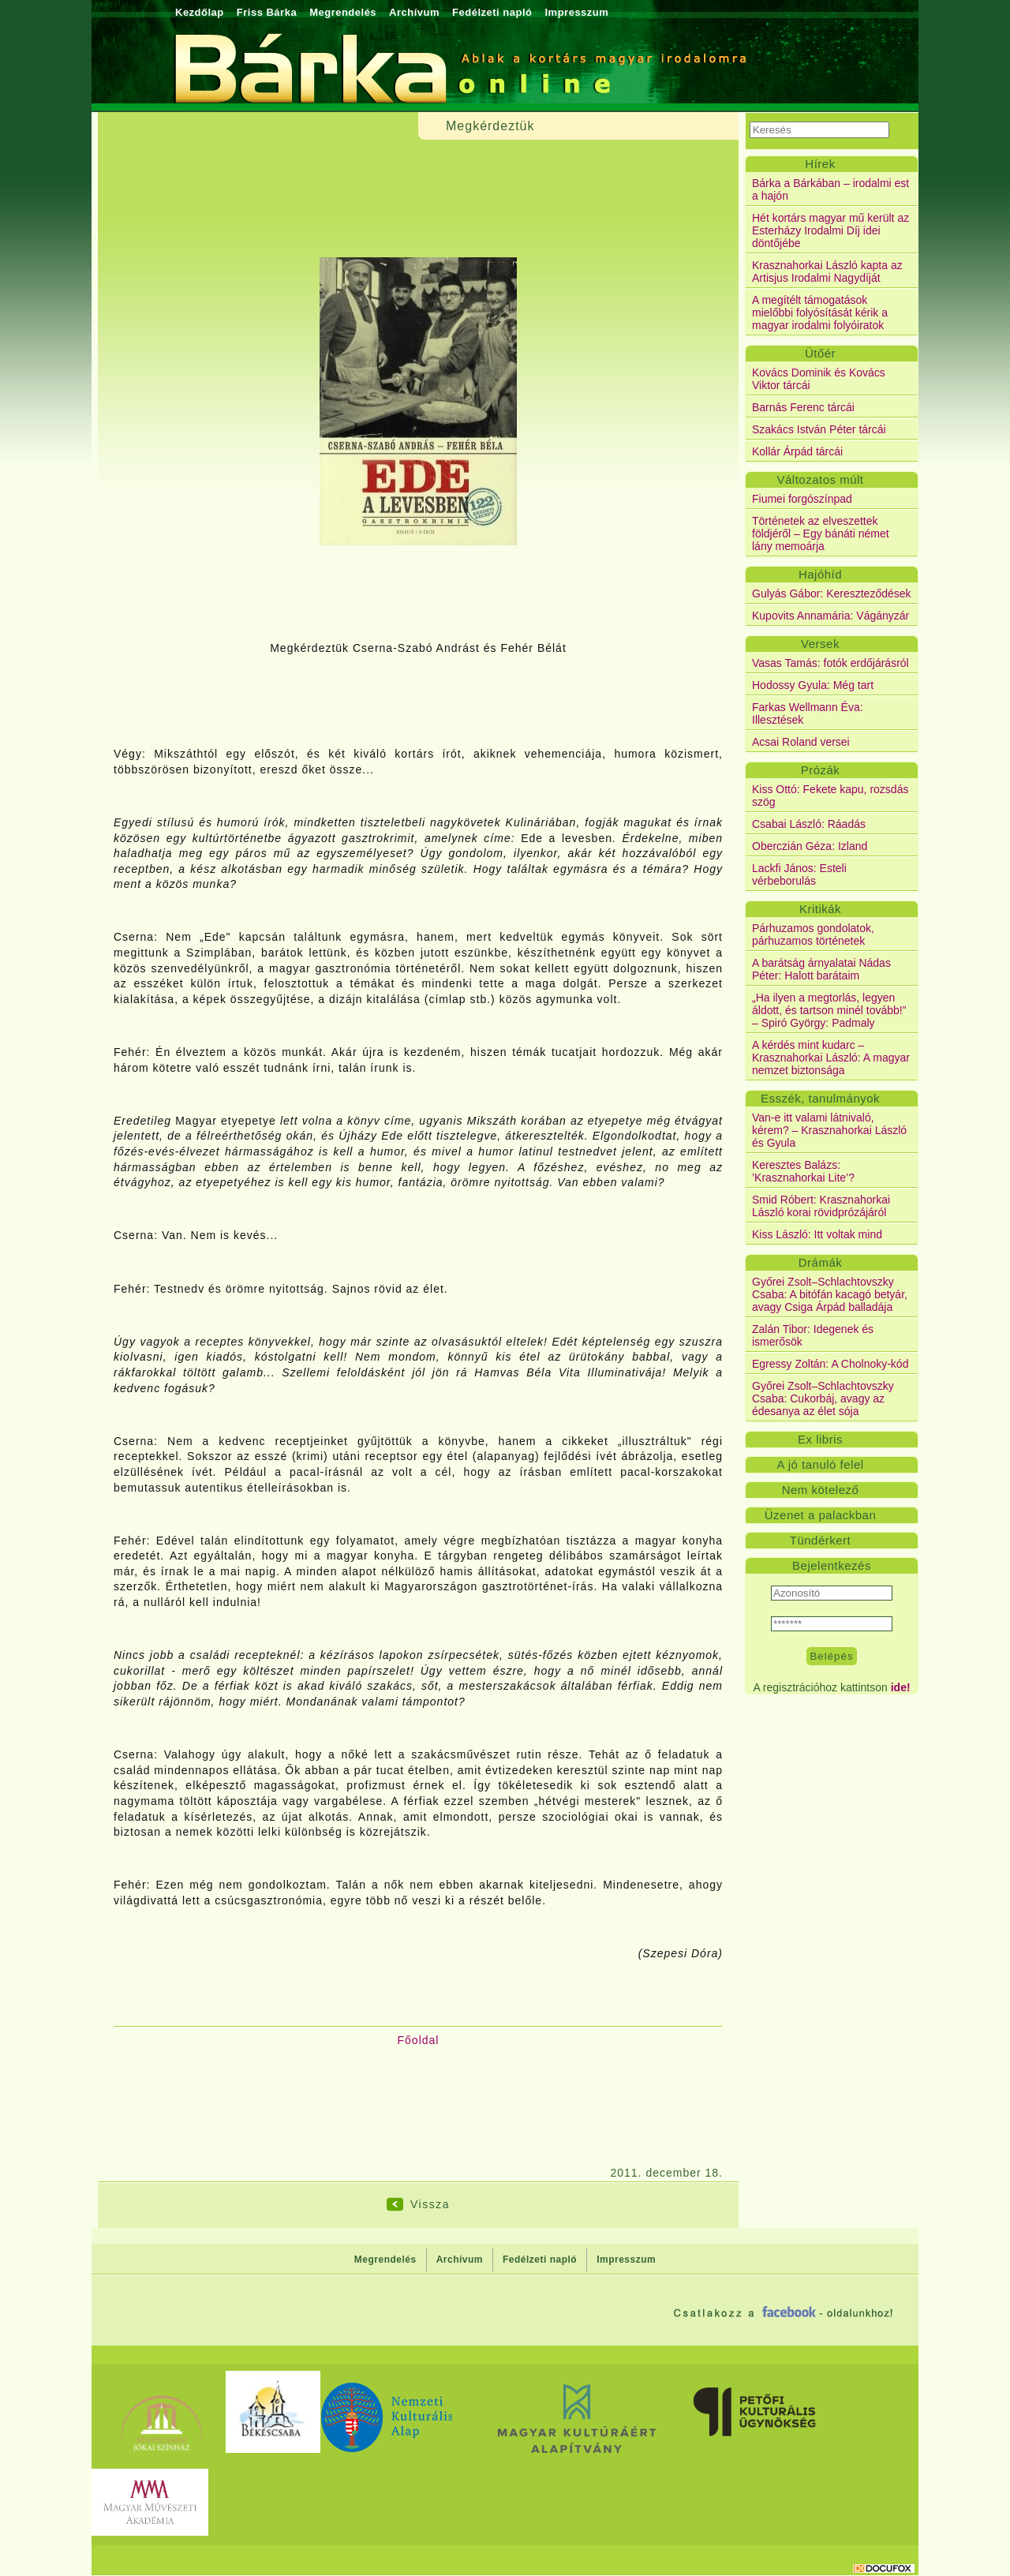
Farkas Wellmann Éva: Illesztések (807, 713)
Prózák (820, 770)
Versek (820, 643)
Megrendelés (342, 12)
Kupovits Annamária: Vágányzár (830, 615)
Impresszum (576, 12)
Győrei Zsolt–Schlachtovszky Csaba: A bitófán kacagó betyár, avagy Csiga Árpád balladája (829, 1294)
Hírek (820, 163)
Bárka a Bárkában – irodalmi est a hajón (830, 189)
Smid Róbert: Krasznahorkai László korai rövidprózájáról (821, 1206)
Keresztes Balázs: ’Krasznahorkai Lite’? (803, 1171)
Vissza (430, 2204)
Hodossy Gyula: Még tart (812, 685)
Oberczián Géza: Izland (809, 846)
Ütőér (820, 353)
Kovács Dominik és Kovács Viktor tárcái (818, 378)
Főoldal (419, 2040)
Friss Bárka (267, 12)
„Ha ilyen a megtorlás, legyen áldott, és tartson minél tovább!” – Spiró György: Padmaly (829, 1010)
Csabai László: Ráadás (809, 824)
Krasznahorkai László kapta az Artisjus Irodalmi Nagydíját (827, 271)
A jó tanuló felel (819, 1464)
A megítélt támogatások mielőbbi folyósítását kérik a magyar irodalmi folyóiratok (820, 312)
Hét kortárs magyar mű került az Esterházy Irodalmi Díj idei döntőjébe (830, 230)
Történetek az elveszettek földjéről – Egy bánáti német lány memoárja (820, 533)
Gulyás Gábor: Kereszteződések (831, 593)
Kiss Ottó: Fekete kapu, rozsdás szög (830, 795)
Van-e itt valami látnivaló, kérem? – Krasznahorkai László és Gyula (829, 1130)
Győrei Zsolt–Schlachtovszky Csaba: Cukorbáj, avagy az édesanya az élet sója (823, 1398)
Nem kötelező (820, 1489)
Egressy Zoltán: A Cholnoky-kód (830, 1363)
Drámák (821, 1262)
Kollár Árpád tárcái (797, 451)
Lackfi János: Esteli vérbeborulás (799, 874)
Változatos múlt (819, 479)
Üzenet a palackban (821, 1515)
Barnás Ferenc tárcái (803, 407)
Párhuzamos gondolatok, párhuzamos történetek (813, 934)
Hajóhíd (820, 574)
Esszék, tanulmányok (820, 1098)
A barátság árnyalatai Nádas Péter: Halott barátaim (821, 969)
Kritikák (820, 908)
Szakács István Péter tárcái (819, 429)
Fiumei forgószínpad (802, 498)
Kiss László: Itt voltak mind (817, 1234)
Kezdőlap (199, 12)
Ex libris (820, 1439)
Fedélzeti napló (492, 12)
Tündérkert (820, 1540)
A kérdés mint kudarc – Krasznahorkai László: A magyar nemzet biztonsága (831, 1057)
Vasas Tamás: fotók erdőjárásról (830, 663)
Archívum (414, 12)
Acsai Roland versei (801, 742)
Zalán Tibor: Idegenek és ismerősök (812, 1335)
